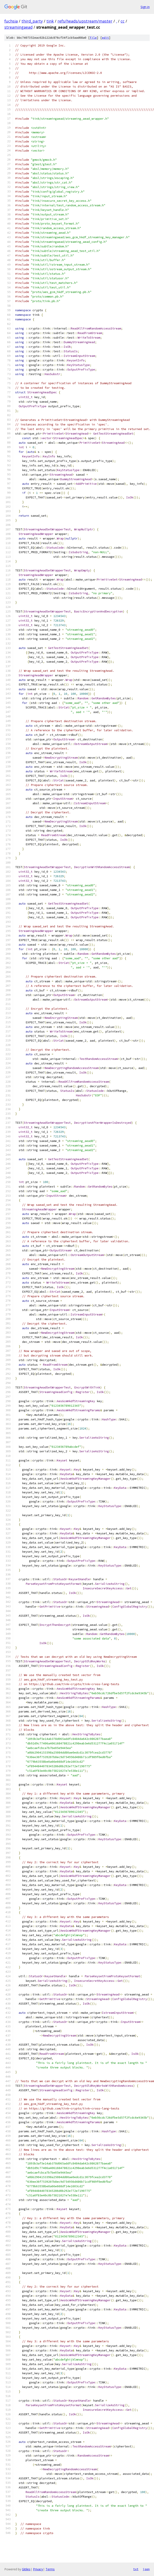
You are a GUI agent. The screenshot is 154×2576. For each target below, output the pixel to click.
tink (50, 21)
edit (105, 38)
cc (123, 21)
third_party (32, 21)
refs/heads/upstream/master (84, 21)
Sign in (145, 7)
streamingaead (18, 27)
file (93, 38)
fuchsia (11, 21)
